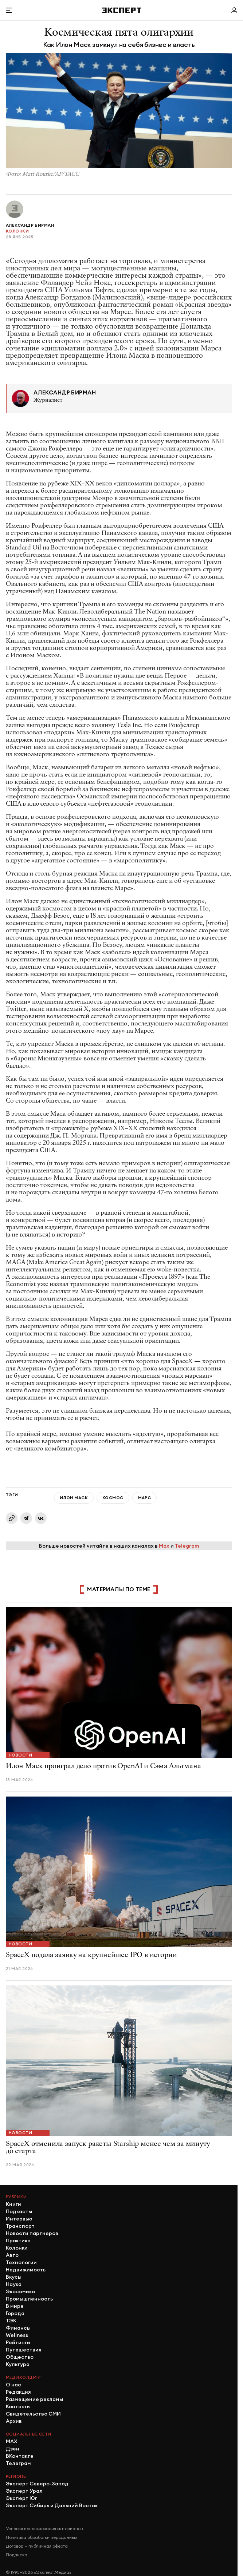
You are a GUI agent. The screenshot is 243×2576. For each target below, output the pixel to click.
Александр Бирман (30, 225)
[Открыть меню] (9, 10)
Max (164, 1546)
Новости (20, 1755)
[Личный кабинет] (234, 10)
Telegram (187, 1546)
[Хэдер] (121, 10)
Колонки (17, 231)
